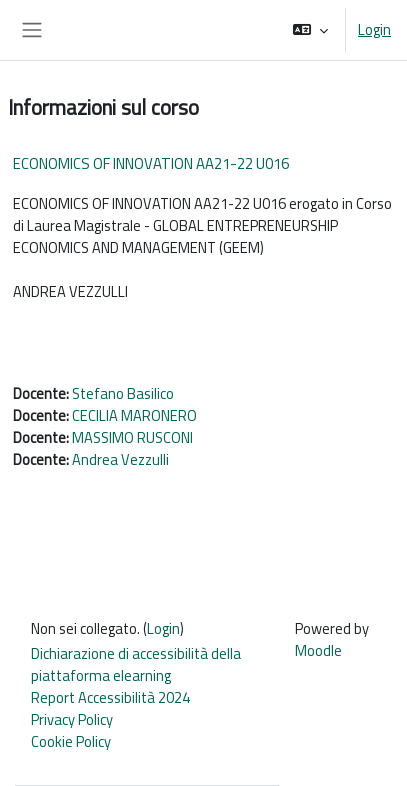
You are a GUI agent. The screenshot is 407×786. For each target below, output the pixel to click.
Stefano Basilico (123, 393)
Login (374, 30)
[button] (310, 30)
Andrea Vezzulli (120, 459)
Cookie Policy (71, 741)
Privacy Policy (72, 719)
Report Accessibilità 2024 (110, 697)
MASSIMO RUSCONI (132, 437)
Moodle (318, 650)
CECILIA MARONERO (134, 415)
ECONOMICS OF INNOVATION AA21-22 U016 (151, 163)
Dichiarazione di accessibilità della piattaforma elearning (136, 664)
